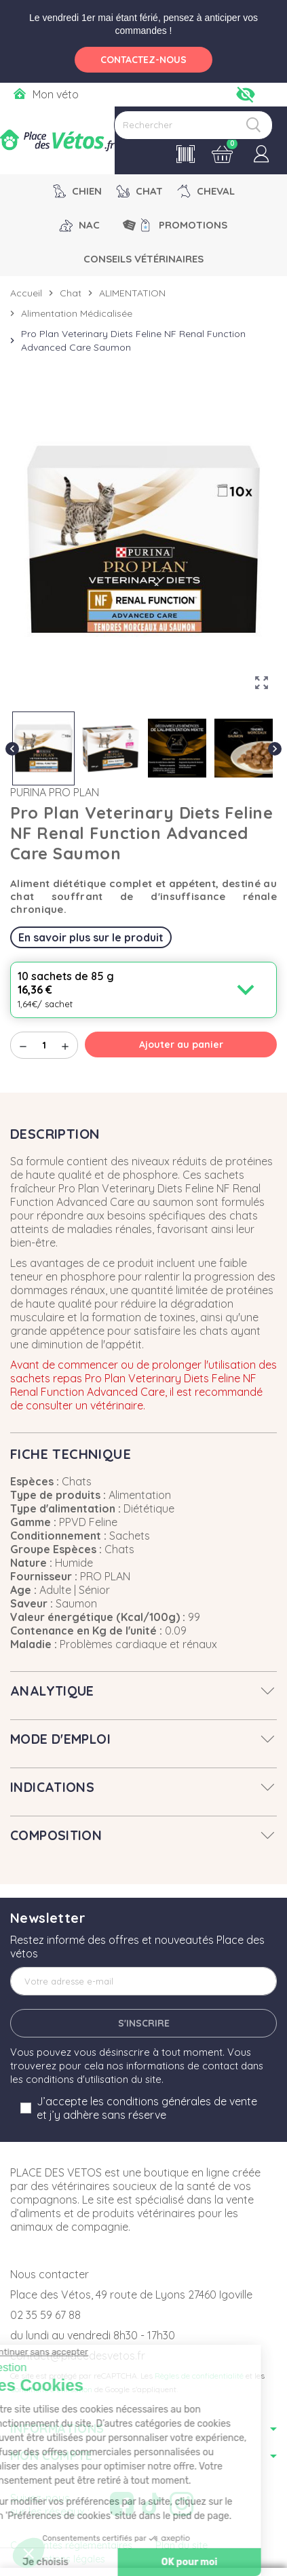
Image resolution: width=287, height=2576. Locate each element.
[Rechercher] (193, 125)
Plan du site (181, 2545)
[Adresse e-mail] (143, 1981)
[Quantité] (44, 1045)
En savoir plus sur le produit (91, 937)
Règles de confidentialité (199, 2375)
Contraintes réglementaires (71, 2545)
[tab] (143, 1691)
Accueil (26, 293)
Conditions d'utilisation (51, 2389)
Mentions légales (68, 2559)
